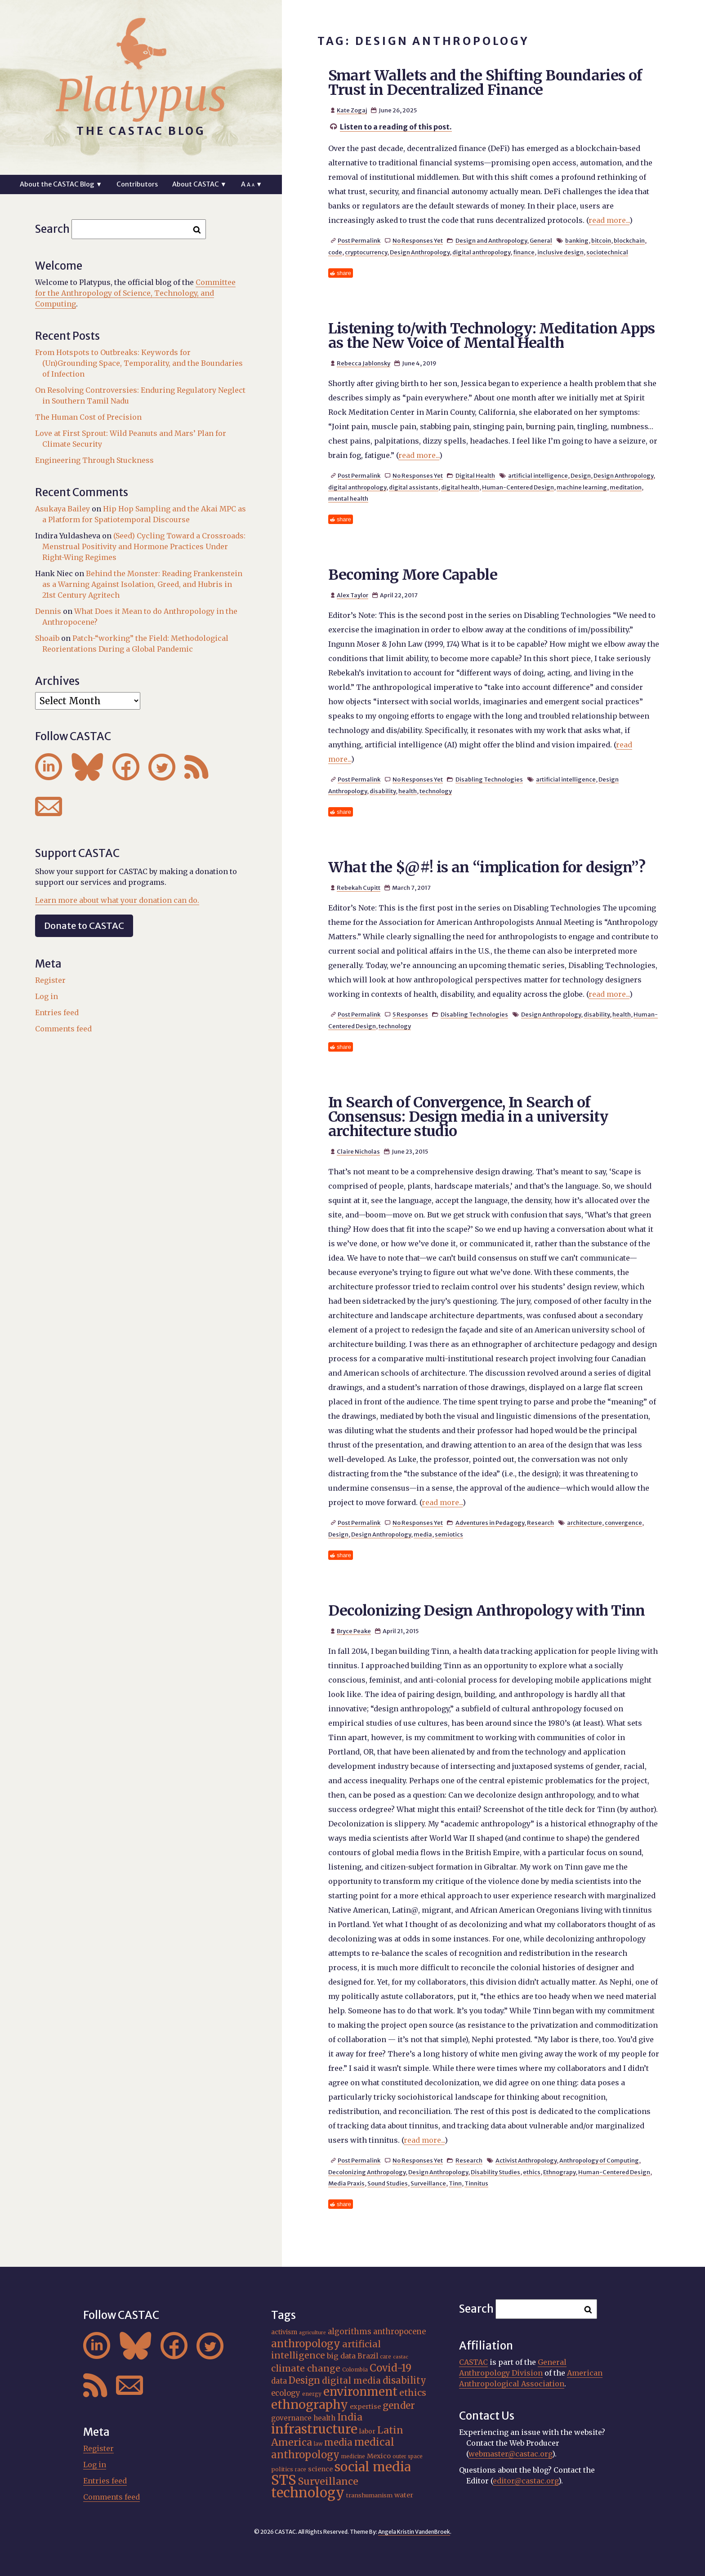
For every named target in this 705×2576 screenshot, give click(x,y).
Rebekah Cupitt (358, 887)
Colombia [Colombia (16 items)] (355, 2369)
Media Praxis (346, 2183)
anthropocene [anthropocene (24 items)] (399, 2331)
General (541, 240)
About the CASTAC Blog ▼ (61, 184)
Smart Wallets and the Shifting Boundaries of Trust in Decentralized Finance (485, 83)
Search (52, 229)
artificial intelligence (538, 475)
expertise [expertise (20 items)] (365, 2407)
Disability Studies (495, 2172)
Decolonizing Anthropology (367, 2172)
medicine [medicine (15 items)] (353, 2456)
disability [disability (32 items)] (404, 2380)
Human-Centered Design (518, 487)
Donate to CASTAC (84, 925)
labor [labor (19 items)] (367, 2431)
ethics (531, 2172)
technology (435, 791)
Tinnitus (476, 2183)
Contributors (137, 184)
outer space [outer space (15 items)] (408, 2456)
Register (50, 980)
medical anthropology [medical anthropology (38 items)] (332, 2448)
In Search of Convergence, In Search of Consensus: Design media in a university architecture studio (468, 1116)
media (423, 1534)
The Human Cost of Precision (88, 417)
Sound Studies (387, 2183)
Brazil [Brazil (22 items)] (367, 2356)
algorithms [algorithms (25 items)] (349, 2331)
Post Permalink (359, 240)
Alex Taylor (352, 595)
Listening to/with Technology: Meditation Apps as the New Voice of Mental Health (491, 336)
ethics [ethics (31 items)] (412, 2392)
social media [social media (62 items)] (373, 2467)
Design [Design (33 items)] (304, 2380)
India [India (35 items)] (349, 2417)
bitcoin (601, 240)
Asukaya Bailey (62, 508)
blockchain (629, 240)
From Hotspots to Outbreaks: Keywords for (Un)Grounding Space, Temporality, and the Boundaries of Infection (139, 363)
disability (383, 791)
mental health (348, 498)
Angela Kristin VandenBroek (414, 2531)
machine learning (582, 487)
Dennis (48, 611)
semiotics (449, 1534)
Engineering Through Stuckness (94, 460)
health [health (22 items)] (324, 2418)
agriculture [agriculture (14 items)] (312, 2333)
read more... (609, 220)
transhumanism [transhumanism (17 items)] (369, 2495)
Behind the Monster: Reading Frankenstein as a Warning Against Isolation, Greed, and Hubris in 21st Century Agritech (142, 584)
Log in (46, 996)
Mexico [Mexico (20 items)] (379, 2456)
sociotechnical (607, 252)
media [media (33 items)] (338, 2442)
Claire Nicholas (358, 1151)
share (344, 273)
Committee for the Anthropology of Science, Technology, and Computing (135, 293)
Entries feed (57, 1012)
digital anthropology (481, 252)
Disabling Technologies (489, 779)
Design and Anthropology (491, 240)
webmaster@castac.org (510, 2453)
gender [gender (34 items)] (399, 2406)
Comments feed (63, 1028)
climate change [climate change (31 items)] (305, 2368)
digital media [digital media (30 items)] (351, 2380)
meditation (626, 487)
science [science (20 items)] (320, 2469)
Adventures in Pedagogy (489, 1522)
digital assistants (413, 487)
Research (540, 1522)
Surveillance (428, 2183)
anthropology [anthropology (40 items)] (305, 2343)
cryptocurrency (366, 252)
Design (581, 475)
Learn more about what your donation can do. (117, 900)
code (335, 252)
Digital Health (475, 475)
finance (524, 252)
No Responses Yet (418, 240)
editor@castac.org (525, 2480)
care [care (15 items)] (385, 2357)
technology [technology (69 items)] (307, 2492)
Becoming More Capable (413, 575)
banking (577, 240)
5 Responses (410, 1014)
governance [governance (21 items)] (291, 2418)
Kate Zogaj (352, 110)
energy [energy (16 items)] (311, 2393)
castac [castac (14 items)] (400, 2357)
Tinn (455, 2183)
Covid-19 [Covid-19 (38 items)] (390, 2368)
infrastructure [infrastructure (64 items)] (314, 2429)
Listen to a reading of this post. (396, 126)
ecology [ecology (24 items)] (285, 2393)
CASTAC (473, 2362)
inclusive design (560, 252)
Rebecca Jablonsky (363, 363)
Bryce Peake (354, 1630)
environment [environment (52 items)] (360, 2392)
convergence (623, 1522)
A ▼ (251, 184)
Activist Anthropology (526, 2160)
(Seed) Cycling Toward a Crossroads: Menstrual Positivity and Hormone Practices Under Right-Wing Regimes (143, 546)
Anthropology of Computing (599, 2160)
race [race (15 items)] (300, 2469)
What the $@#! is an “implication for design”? (487, 867)
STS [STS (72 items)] (283, 2480)
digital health (460, 487)
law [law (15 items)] (318, 2444)
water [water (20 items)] (403, 2495)
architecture (584, 1522)
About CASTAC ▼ (199, 184)
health (407, 791)
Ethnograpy (559, 2172)
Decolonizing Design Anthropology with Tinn (486, 1611)
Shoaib (47, 638)
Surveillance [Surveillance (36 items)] (328, 2481)
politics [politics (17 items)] (282, 2469)
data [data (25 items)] (279, 2381)
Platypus (141, 96)
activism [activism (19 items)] (284, 2332)
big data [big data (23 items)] (341, 2355)
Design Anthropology (420, 252)
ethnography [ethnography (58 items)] (309, 2404)
